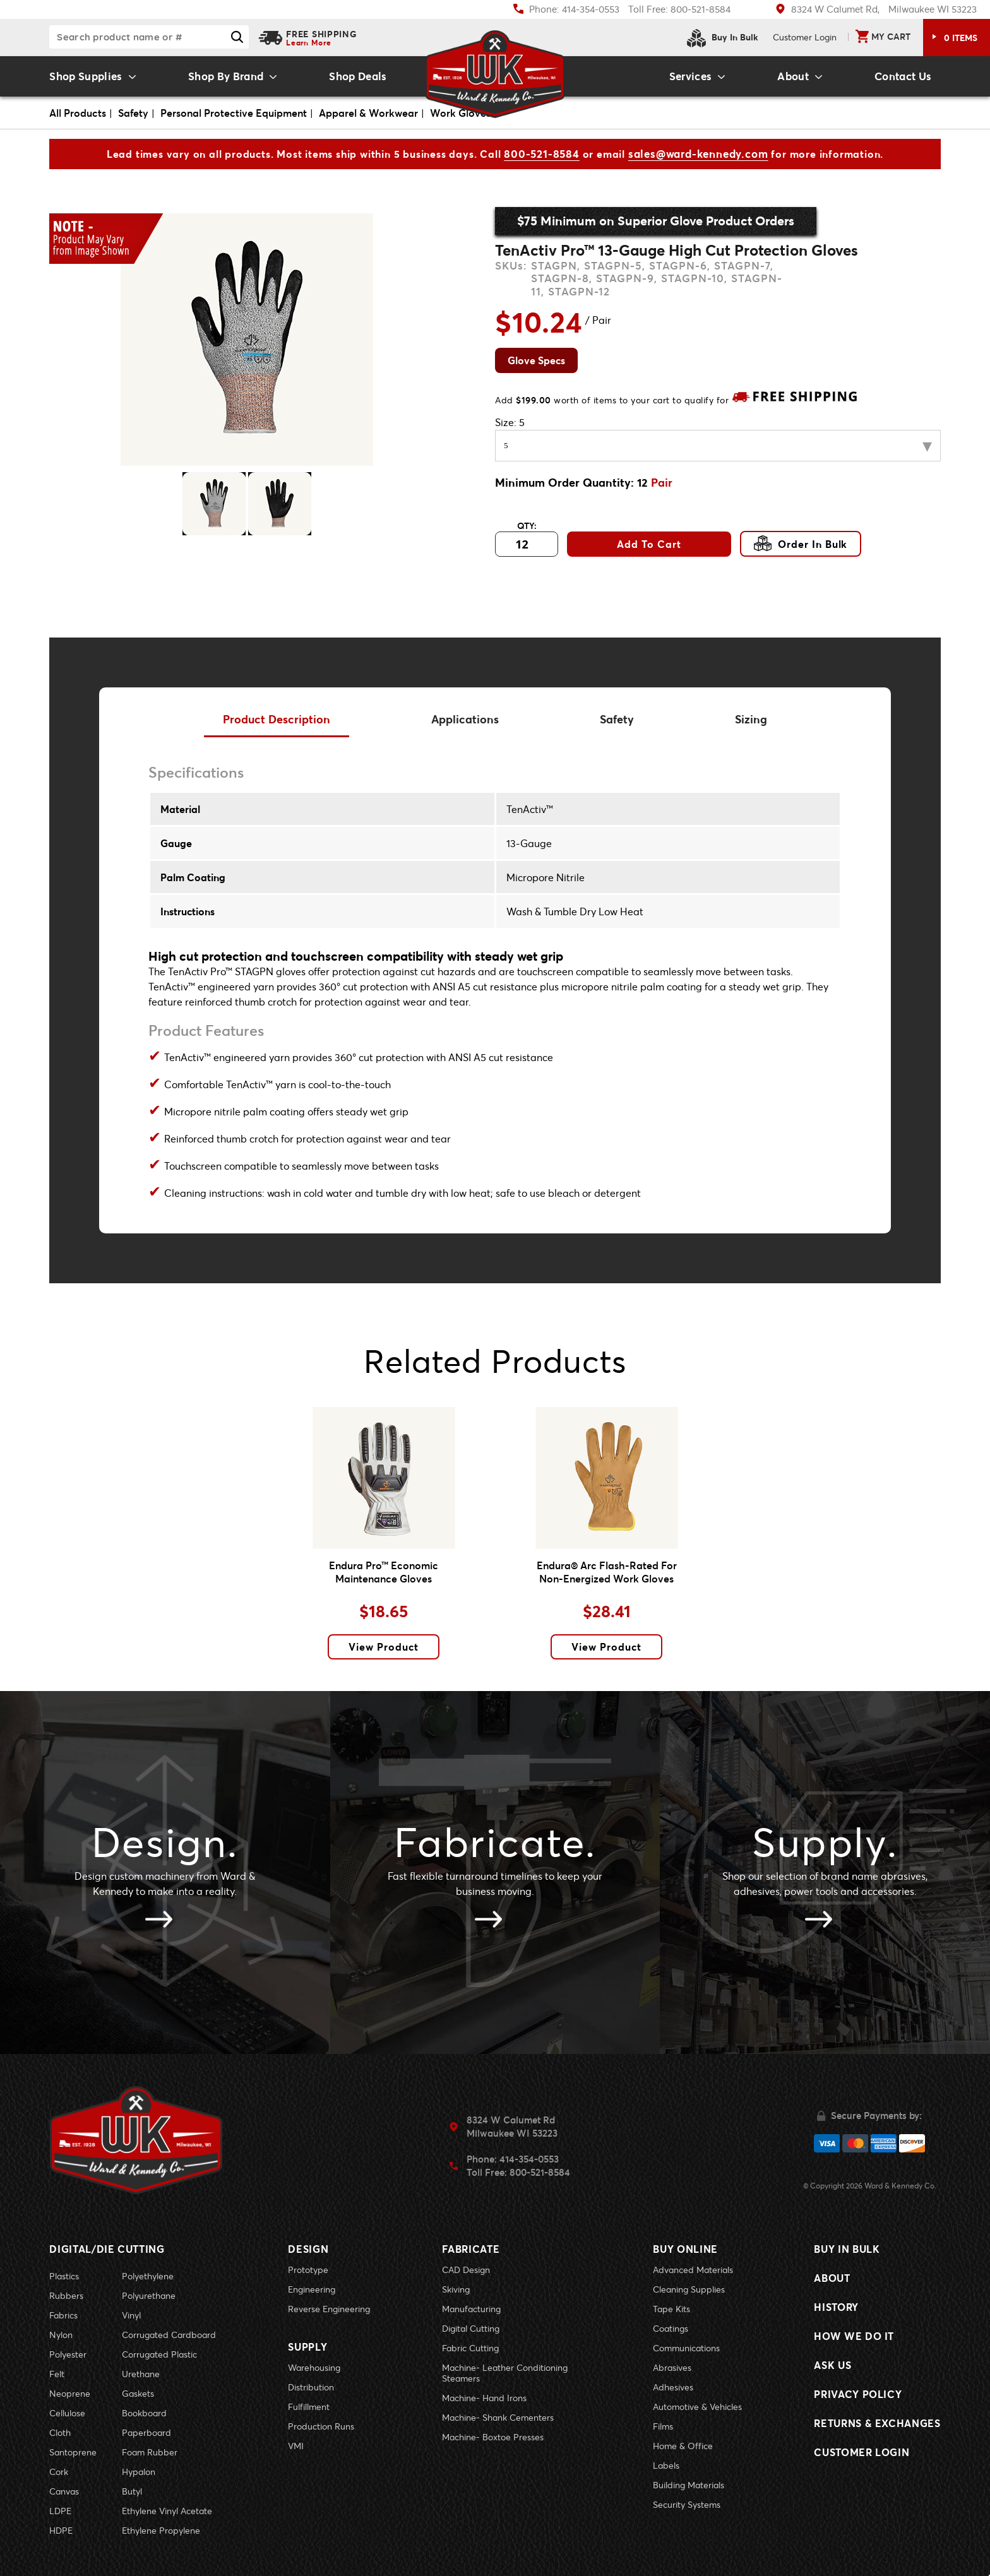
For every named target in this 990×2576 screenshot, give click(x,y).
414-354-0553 (529, 2158)
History (836, 2306)
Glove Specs (536, 360)
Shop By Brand (225, 76)
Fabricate (470, 2248)
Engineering (311, 2289)
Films (663, 2426)
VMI (296, 2446)
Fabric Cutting (470, 2348)
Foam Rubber (149, 2452)
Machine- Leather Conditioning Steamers (505, 2372)
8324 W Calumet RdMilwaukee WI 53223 (512, 2126)
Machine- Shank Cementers (498, 2417)
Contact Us (902, 76)
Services (690, 76)
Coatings (670, 2328)
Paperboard (146, 2432)
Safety (133, 112)
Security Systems (686, 2504)
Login (805, 37)
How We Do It (854, 2335)
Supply (307, 2346)
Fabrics (63, 2315)
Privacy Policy (858, 2394)
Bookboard (144, 2413)
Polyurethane (149, 2295)
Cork (58, 2472)
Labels (666, 2465)
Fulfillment (309, 2407)
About (793, 76)
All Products (77, 112)
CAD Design (466, 2270)
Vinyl (131, 2315)
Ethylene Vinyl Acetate (167, 2511)
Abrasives (672, 2367)
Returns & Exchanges (877, 2423)
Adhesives (673, 2387)
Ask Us (832, 2364)
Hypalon (138, 2472)
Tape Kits (671, 2309)
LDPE (60, 2511)
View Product (384, 1646)
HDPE (61, 2530)
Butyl (132, 2491)
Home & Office (683, 2446)
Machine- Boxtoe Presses (493, 2437)
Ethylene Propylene (161, 2530)
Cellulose (67, 2413)
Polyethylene (148, 2276)
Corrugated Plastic (159, 2354)
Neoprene (69, 2393)
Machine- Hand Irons (484, 2398)
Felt (56, 2374)
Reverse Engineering (329, 2309)
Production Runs (321, 2426)
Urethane (141, 2374)
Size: (510, 422)
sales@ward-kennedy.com (698, 153)
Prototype (308, 2270)
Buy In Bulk (722, 38)
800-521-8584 (542, 153)
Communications (686, 2348)
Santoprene (73, 2452)
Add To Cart (649, 543)
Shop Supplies (85, 76)
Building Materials (688, 2485)
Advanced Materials (693, 2270)
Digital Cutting (470, 2328)
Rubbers (66, 2295)
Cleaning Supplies (689, 2289)
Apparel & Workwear (368, 112)
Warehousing (314, 2367)
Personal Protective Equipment (233, 112)
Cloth (60, 2432)
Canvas (64, 2491)
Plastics (64, 2276)
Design (308, 2248)
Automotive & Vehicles (697, 2407)
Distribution (311, 2387)
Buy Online (685, 2248)
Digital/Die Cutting (106, 2248)
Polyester (67, 2354)
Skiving (456, 2289)
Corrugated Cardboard (169, 2335)
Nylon (61, 2335)
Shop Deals (357, 76)
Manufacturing (471, 2309)
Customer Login (861, 2452)
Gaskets (138, 2393)
